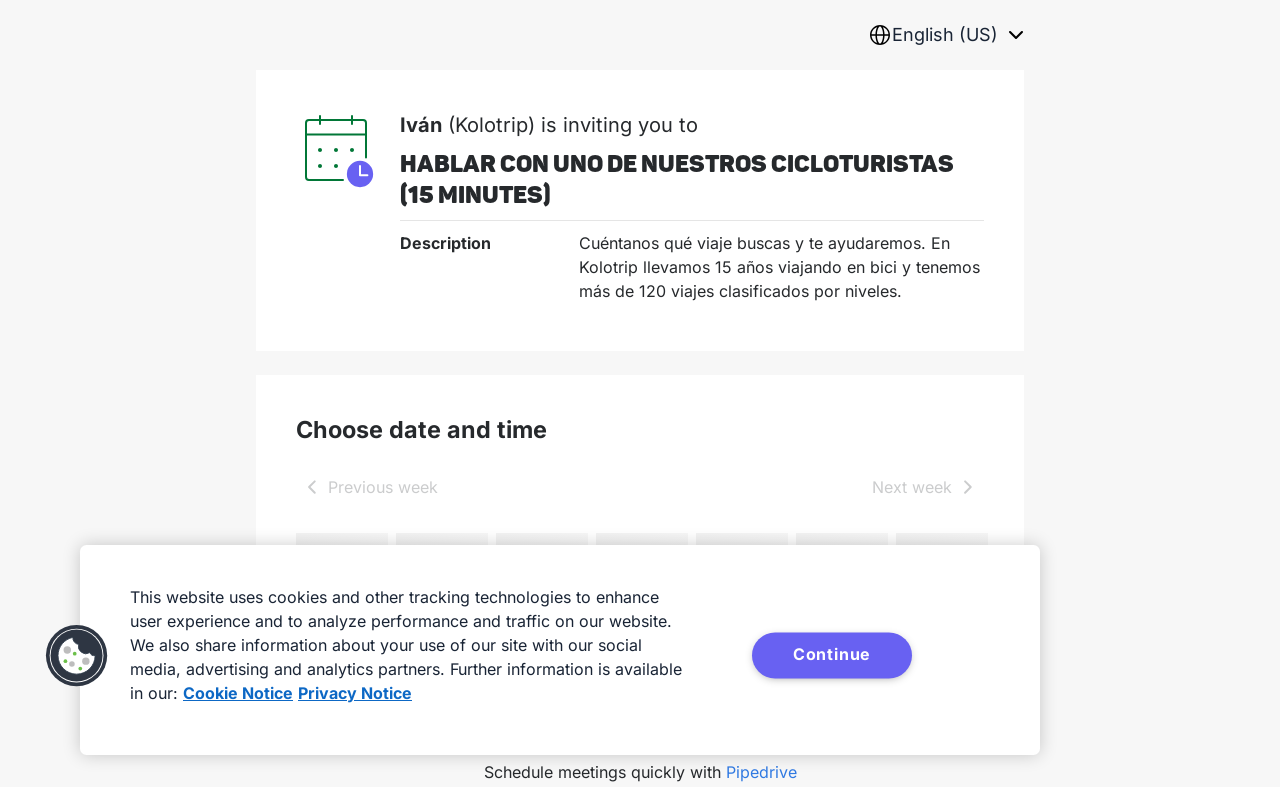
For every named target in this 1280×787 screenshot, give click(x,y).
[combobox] (946, 35)
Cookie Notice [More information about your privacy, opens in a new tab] (238, 693)
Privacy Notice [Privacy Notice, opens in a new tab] (355, 693)
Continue (832, 654)
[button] (77, 656)
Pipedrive (761, 772)
